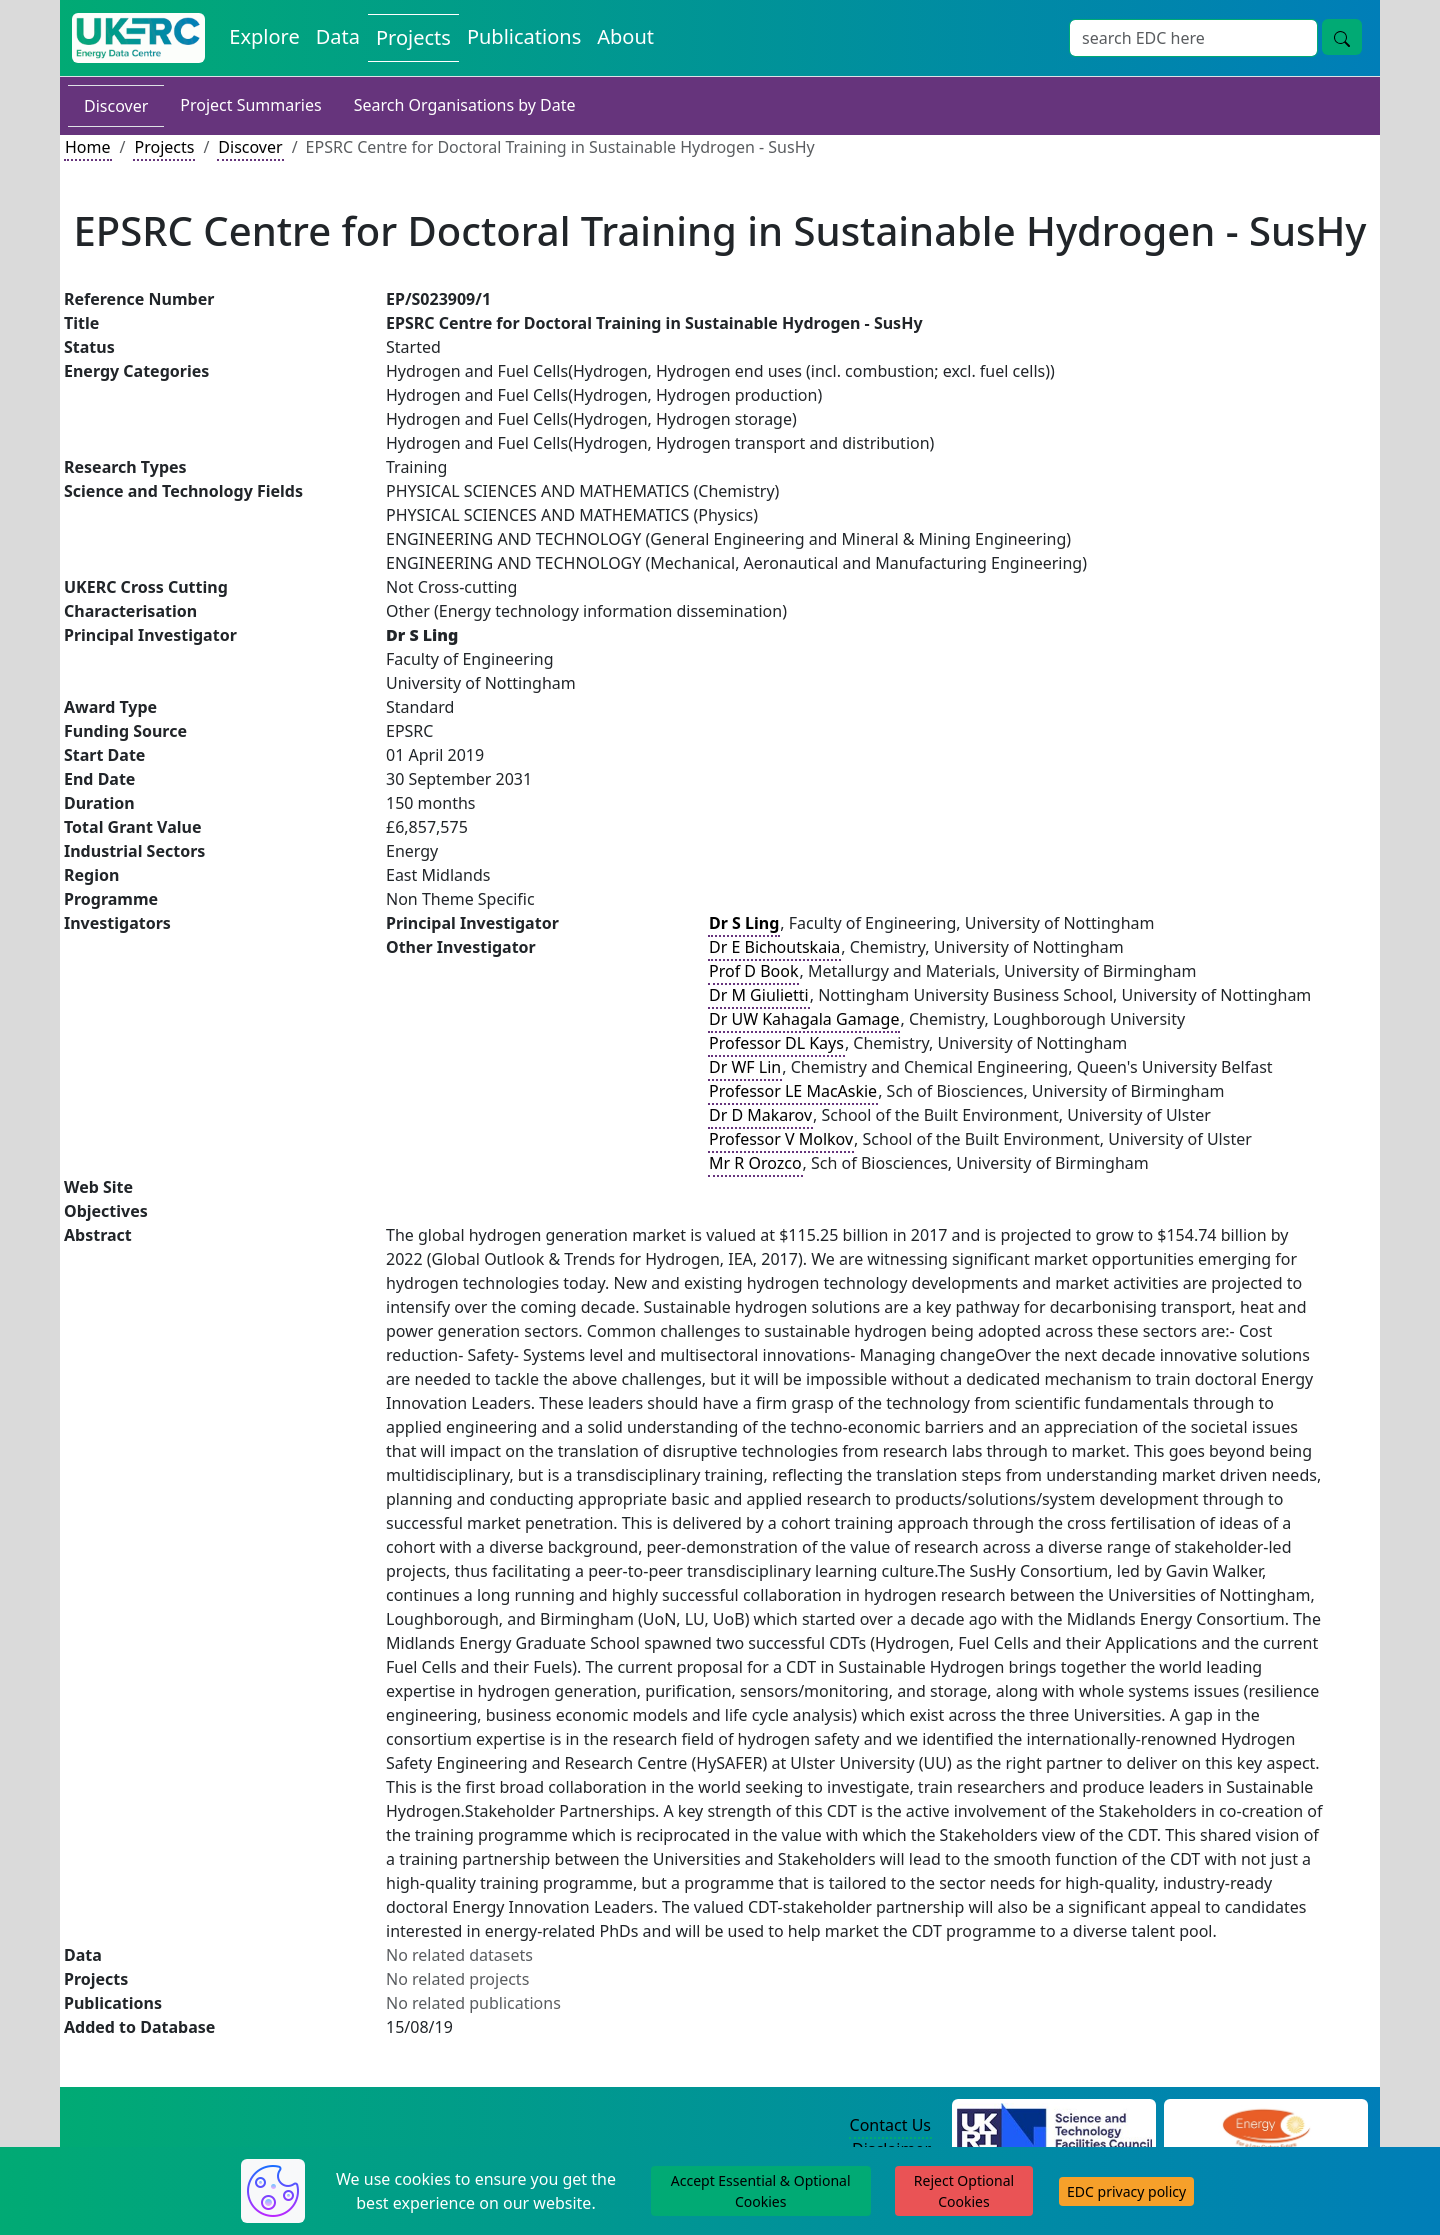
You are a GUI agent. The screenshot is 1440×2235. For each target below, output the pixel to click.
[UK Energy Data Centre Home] (138, 38)
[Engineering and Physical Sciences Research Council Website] (1265, 2126)
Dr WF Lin (745, 1067)
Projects (164, 147)
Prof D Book (753, 971)
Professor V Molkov (781, 1139)
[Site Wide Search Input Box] (1193, 38)
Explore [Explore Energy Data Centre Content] (264, 36)
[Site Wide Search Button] (1342, 37)
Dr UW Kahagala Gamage (804, 1019)
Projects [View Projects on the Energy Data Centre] (413, 37)
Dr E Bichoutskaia (774, 947)
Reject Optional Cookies (964, 2191)
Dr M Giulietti (759, 995)
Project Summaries (250, 105)
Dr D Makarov (760, 1115)
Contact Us (890, 2125)
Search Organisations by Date (465, 105)
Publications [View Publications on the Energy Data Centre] (524, 36)
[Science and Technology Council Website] (1054, 2126)
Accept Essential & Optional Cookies (761, 2191)
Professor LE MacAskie (793, 1091)
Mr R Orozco (755, 1163)
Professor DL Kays (776, 1043)
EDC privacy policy (1126, 2191)
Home (88, 147)
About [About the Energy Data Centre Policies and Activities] (625, 36)
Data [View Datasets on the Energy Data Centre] (338, 36)
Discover (116, 106)
